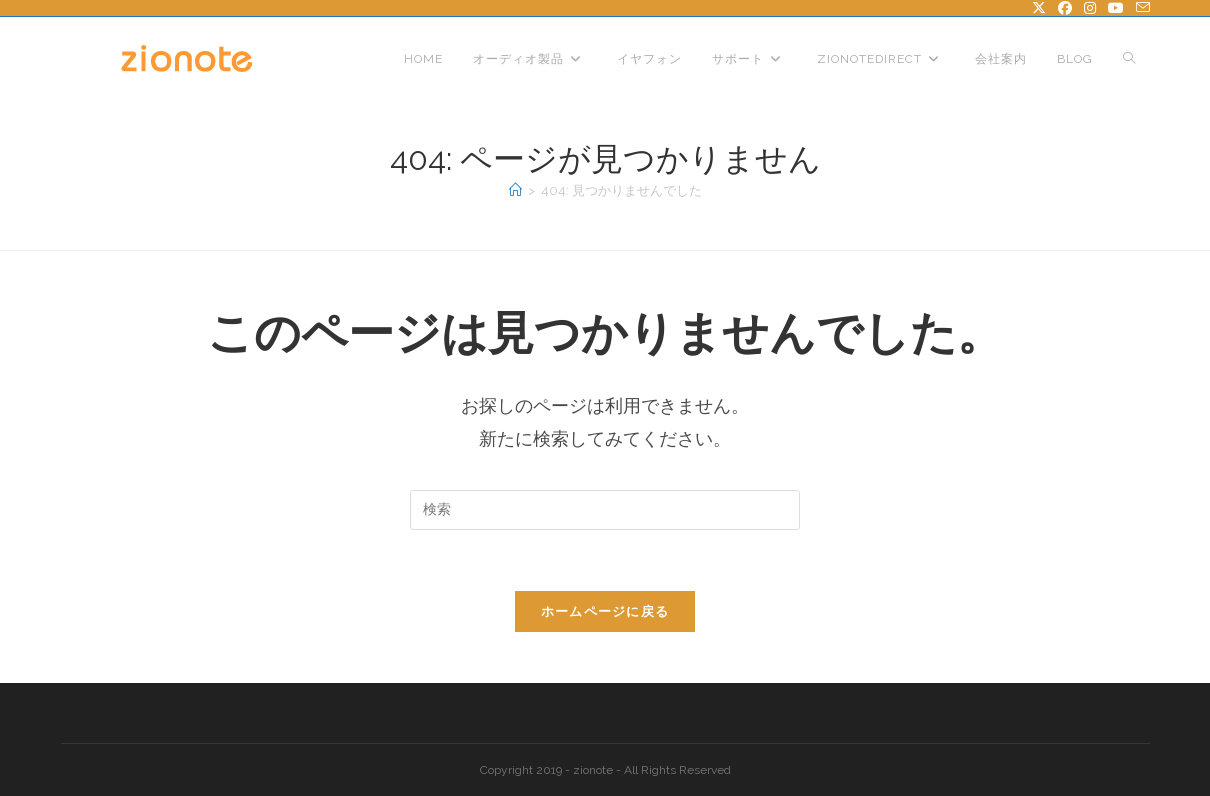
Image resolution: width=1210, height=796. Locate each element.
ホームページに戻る (605, 611)
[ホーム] (515, 190)
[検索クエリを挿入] (605, 510)
